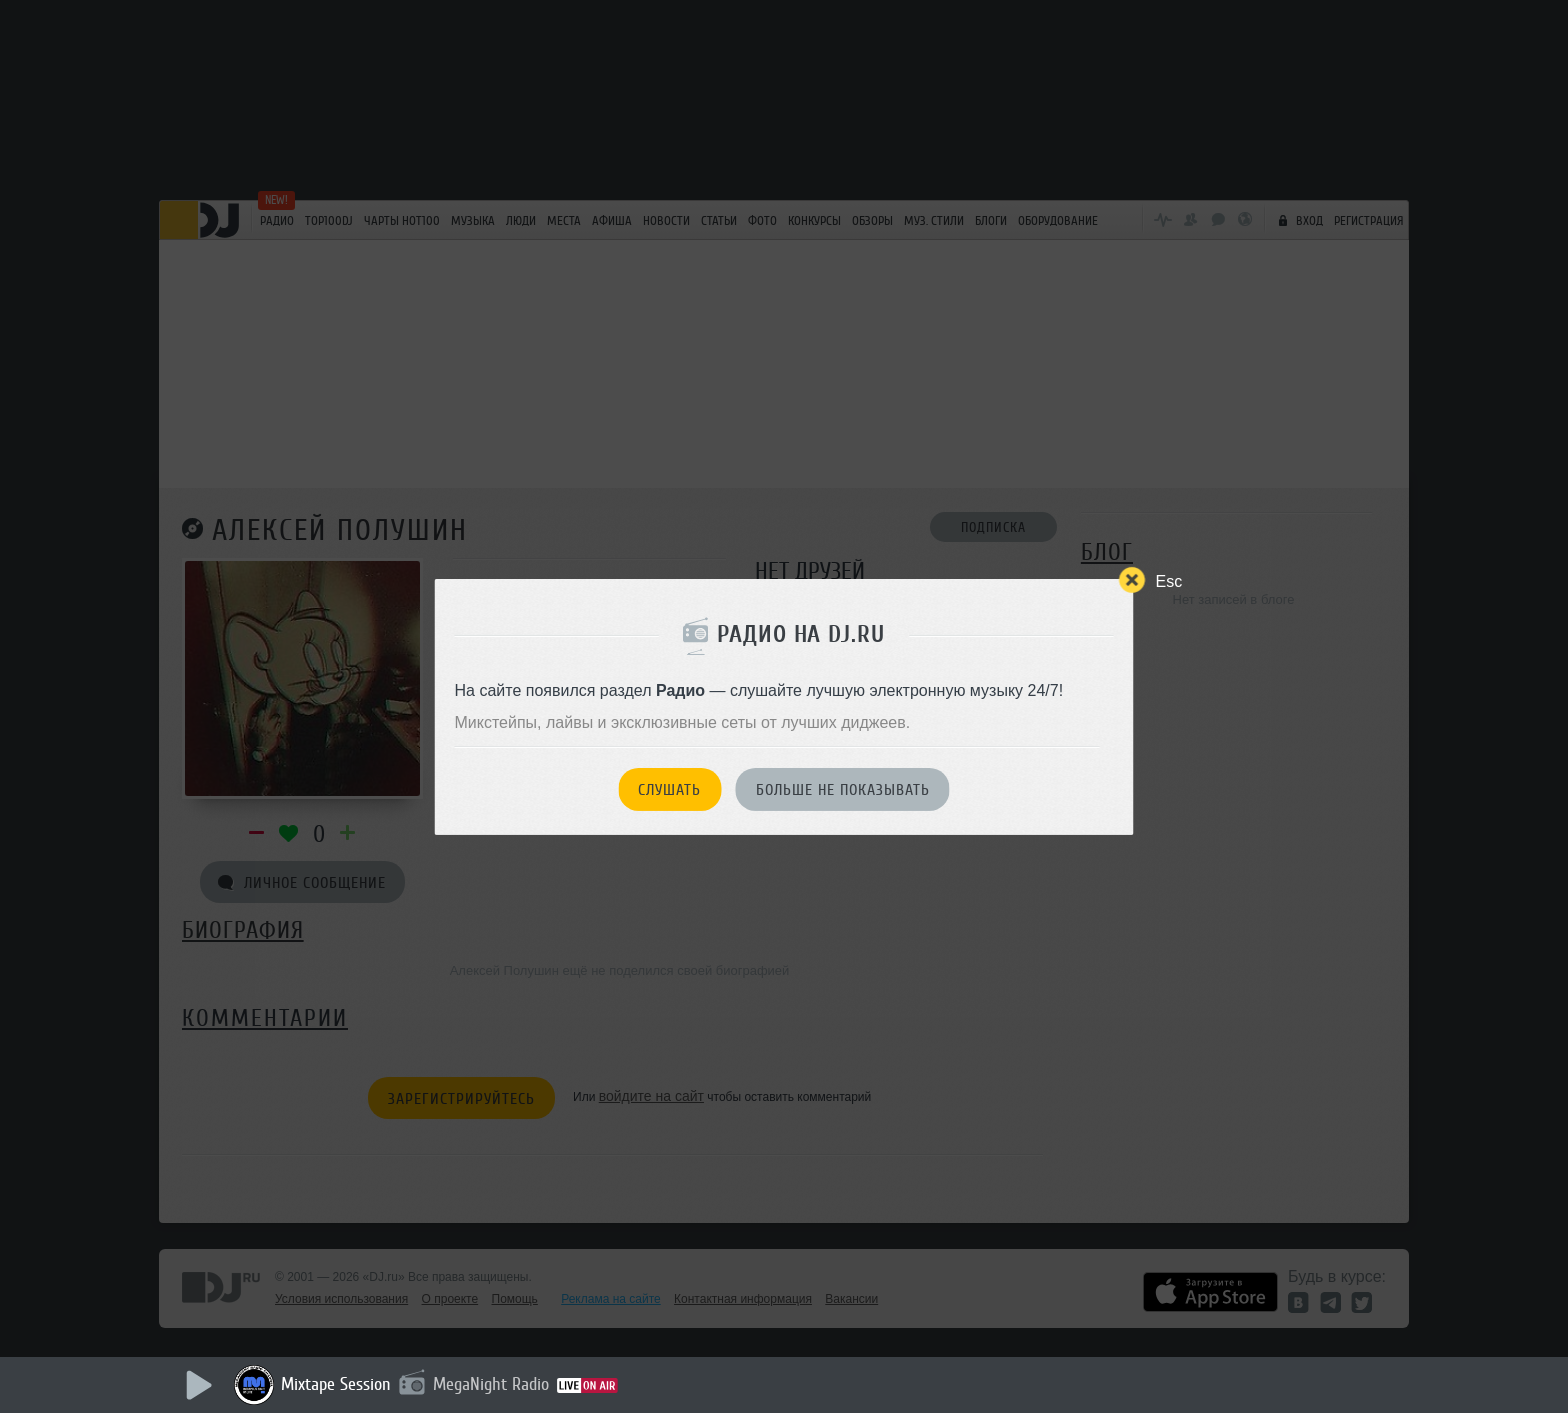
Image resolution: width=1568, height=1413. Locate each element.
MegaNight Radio (491, 1384)
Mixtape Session (336, 1384)
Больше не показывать (843, 790)
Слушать (669, 790)
